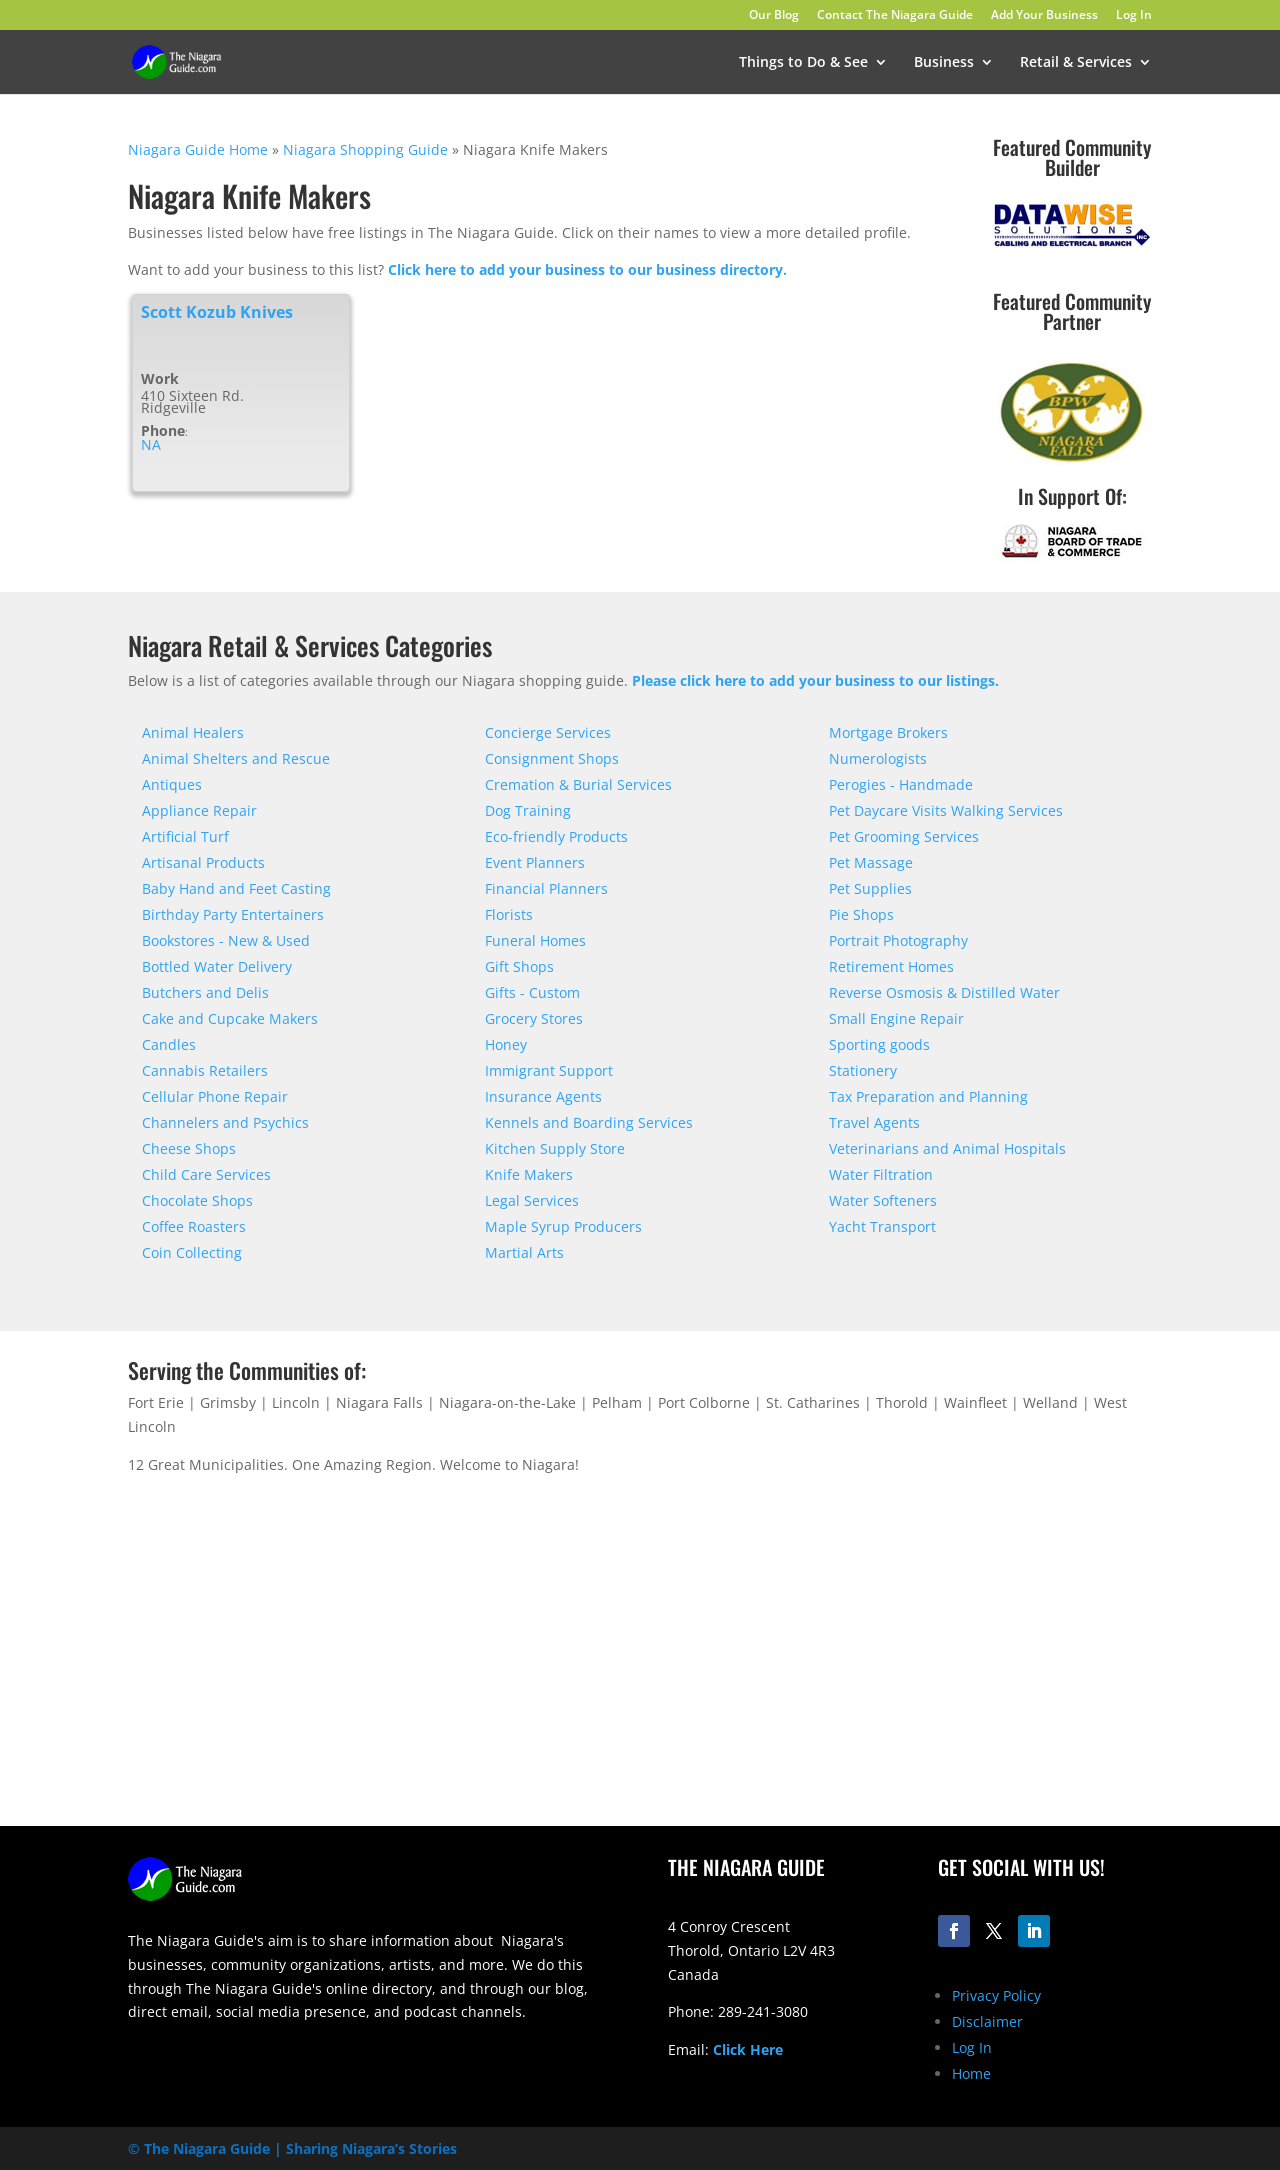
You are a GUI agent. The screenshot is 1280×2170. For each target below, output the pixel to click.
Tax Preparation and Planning (928, 1096)
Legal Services (532, 1200)
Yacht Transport (882, 1226)
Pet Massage (871, 862)
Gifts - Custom (532, 992)
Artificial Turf (185, 836)
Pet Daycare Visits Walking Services (946, 810)
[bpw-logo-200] (1072, 460)
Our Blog (774, 16)
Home (971, 2073)
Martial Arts (524, 1252)
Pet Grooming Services (904, 836)
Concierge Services (548, 732)
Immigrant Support (549, 1070)
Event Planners (535, 862)
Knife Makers (529, 1174)
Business (944, 63)
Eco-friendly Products (556, 836)
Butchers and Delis (205, 992)
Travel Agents (874, 1122)
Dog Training (528, 810)
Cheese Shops (189, 1148)
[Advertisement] (910, 1669)
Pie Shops (861, 914)
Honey (506, 1044)
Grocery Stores (534, 1018)
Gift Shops (519, 966)
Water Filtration (881, 1174)
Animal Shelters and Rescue (236, 758)
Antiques (172, 784)
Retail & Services (1076, 63)
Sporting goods (879, 1044)
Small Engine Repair (896, 1018)
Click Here (748, 2049)
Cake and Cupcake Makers (230, 1018)
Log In (1134, 16)
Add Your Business (1044, 16)
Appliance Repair (199, 810)
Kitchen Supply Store (555, 1148)
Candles (169, 1044)
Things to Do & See (803, 63)
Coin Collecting (192, 1252)
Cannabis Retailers (205, 1070)
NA (151, 445)
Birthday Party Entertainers (233, 914)
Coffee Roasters (194, 1226)
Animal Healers (193, 732)
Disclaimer (987, 2021)
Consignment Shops (552, 758)
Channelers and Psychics (225, 1122)
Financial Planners (546, 888)
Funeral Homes (535, 940)
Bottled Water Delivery (217, 966)
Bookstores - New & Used (226, 940)
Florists (509, 914)
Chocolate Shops (197, 1200)
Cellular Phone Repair (215, 1096)
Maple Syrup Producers (563, 1226)
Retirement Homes (891, 966)
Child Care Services (206, 1174)
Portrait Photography (898, 940)
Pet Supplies (870, 888)
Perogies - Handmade (901, 784)
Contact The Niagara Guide (895, 16)
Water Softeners (883, 1200)
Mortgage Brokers (888, 732)
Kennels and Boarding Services (589, 1122)
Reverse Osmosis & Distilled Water (944, 992)
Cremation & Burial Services (578, 784)
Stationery (863, 1070)
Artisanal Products (203, 862)
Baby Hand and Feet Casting (236, 888)
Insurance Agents (543, 1096)
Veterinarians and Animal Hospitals (947, 1148)
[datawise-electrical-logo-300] (1072, 245)
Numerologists (878, 758)
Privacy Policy (996, 1995)
